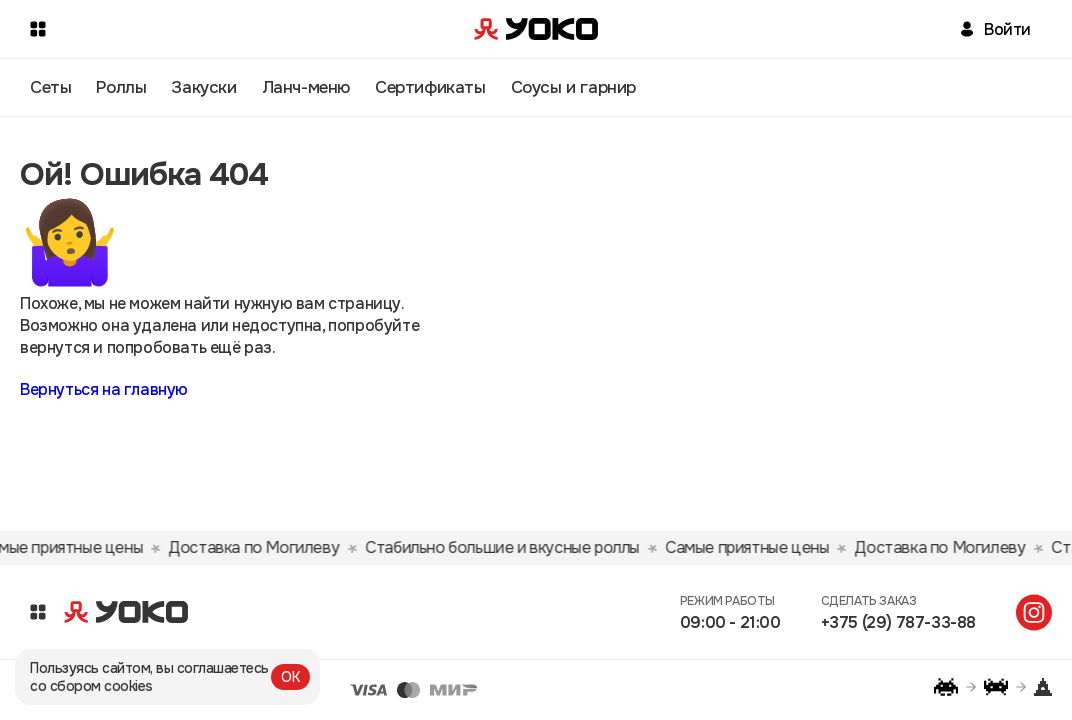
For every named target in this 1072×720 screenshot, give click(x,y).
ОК (290, 677)
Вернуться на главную (104, 389)
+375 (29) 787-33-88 (898, 622)
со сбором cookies (91, 686)
